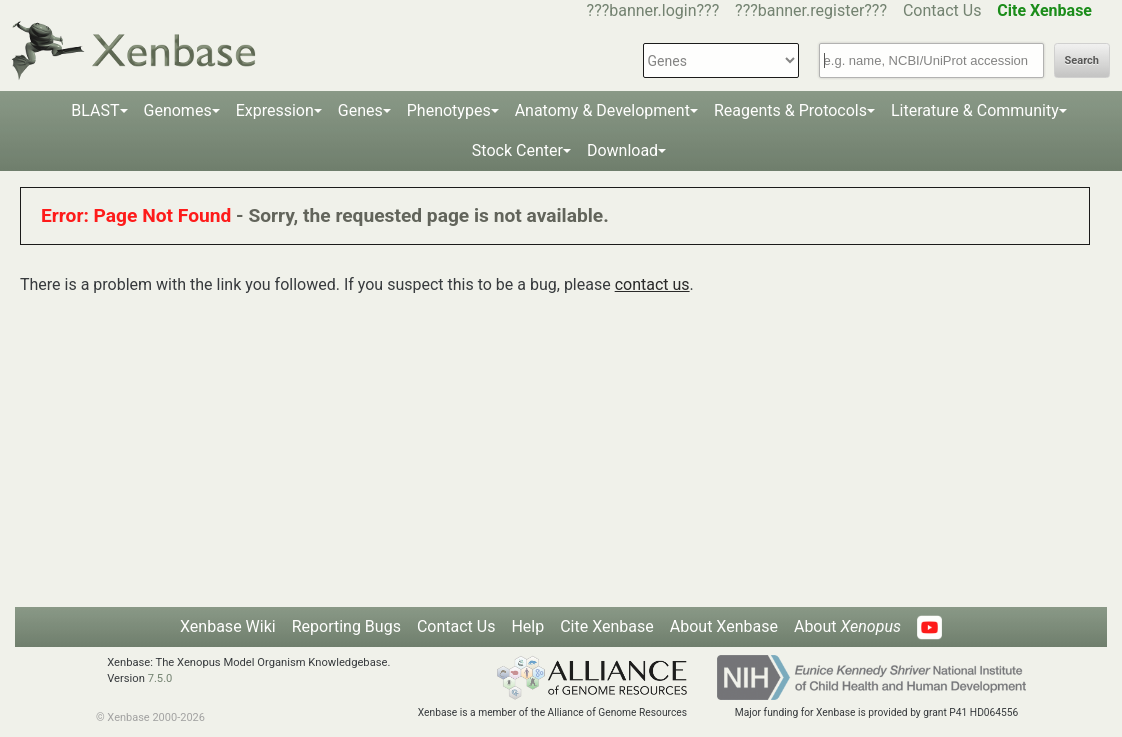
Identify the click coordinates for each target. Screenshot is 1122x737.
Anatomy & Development (602, 110)
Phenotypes (449, 110)
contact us (652, 284)
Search (1082, 60)
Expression (275, 110)
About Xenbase (724, 626)
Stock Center (517, 150)
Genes (360, 110)
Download (622, 150)
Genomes (178, 110)
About (847, 626)
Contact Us (942, 10)
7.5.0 (160, 678)
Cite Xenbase (607, 626)
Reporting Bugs (346, 626)
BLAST (95, 110)
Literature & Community (975, 110)
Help (527, 626)
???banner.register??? (811, 10)
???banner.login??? (653, 10)
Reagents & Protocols (790, 110)
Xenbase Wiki (228, 626)
